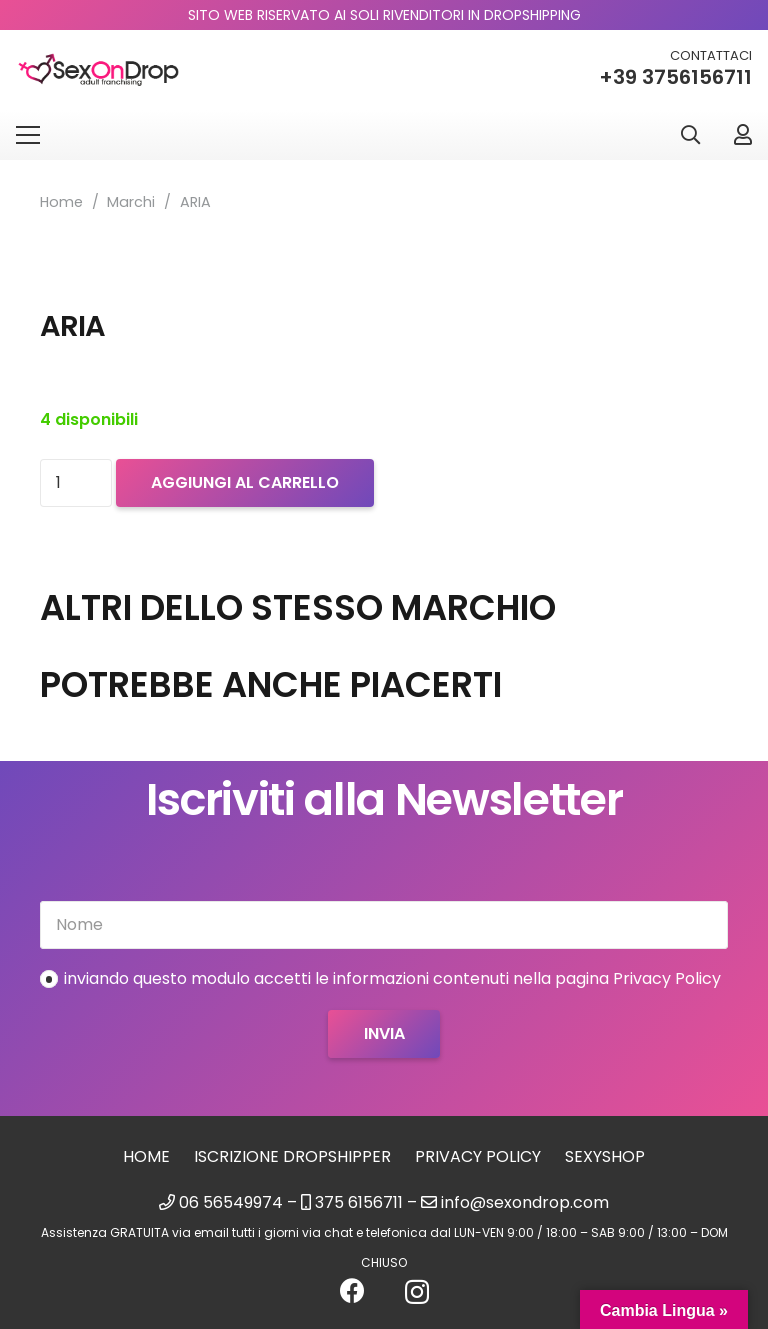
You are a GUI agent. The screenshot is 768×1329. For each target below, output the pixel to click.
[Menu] (28, 135)
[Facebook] (352, 1290)
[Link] (743, 134)
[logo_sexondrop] (98, 70)
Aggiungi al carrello (245, 482)
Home (61, 202)
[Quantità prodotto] (76, 483)
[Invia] (383, 1034)
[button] (690, 135)
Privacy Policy (478, 1156)
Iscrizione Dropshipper (292, 1156)
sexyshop (605, 1156)
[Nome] (384, 925)
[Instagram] (417, 1292)
